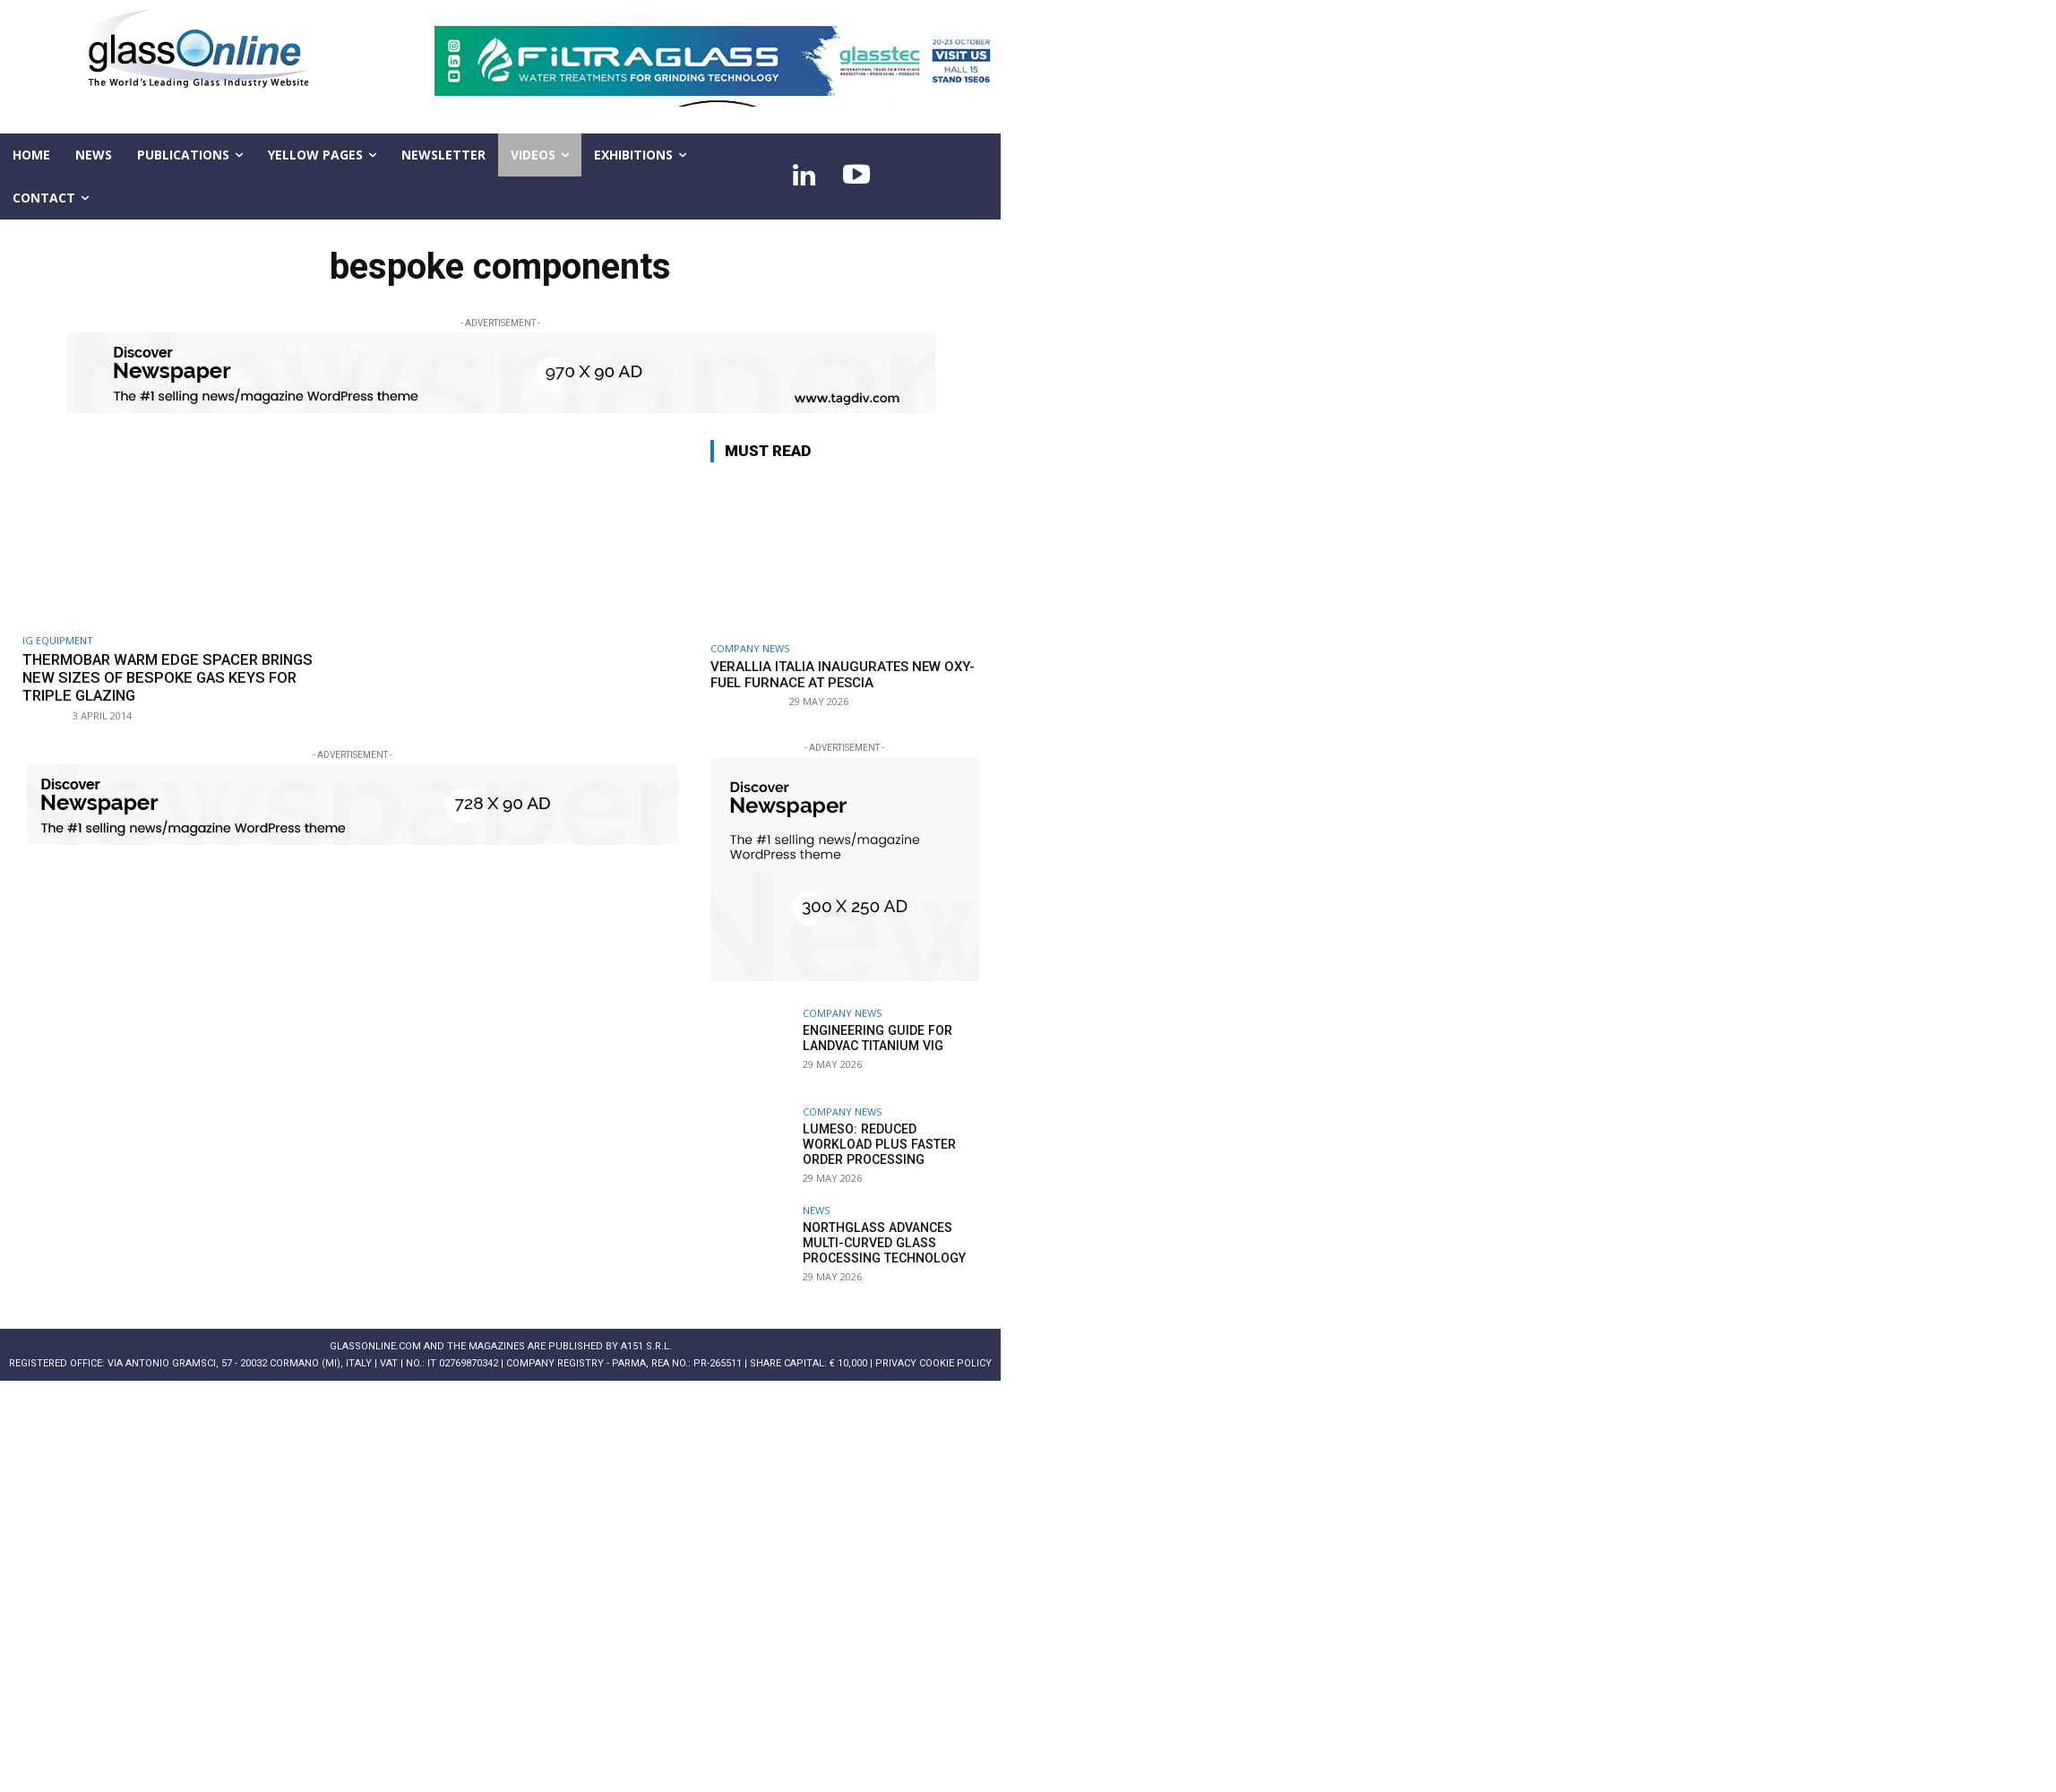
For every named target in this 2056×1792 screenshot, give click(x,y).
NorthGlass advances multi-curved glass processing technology (883, 1242)
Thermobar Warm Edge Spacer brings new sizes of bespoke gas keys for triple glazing (174, 677)
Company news (749, 648)
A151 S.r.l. (646, 1346)
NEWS (816, 1210)
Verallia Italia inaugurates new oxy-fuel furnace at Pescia (842, 675)
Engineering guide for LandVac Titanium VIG (876, 1038)
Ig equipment (57, 640)
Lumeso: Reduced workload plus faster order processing (877, 1144)
